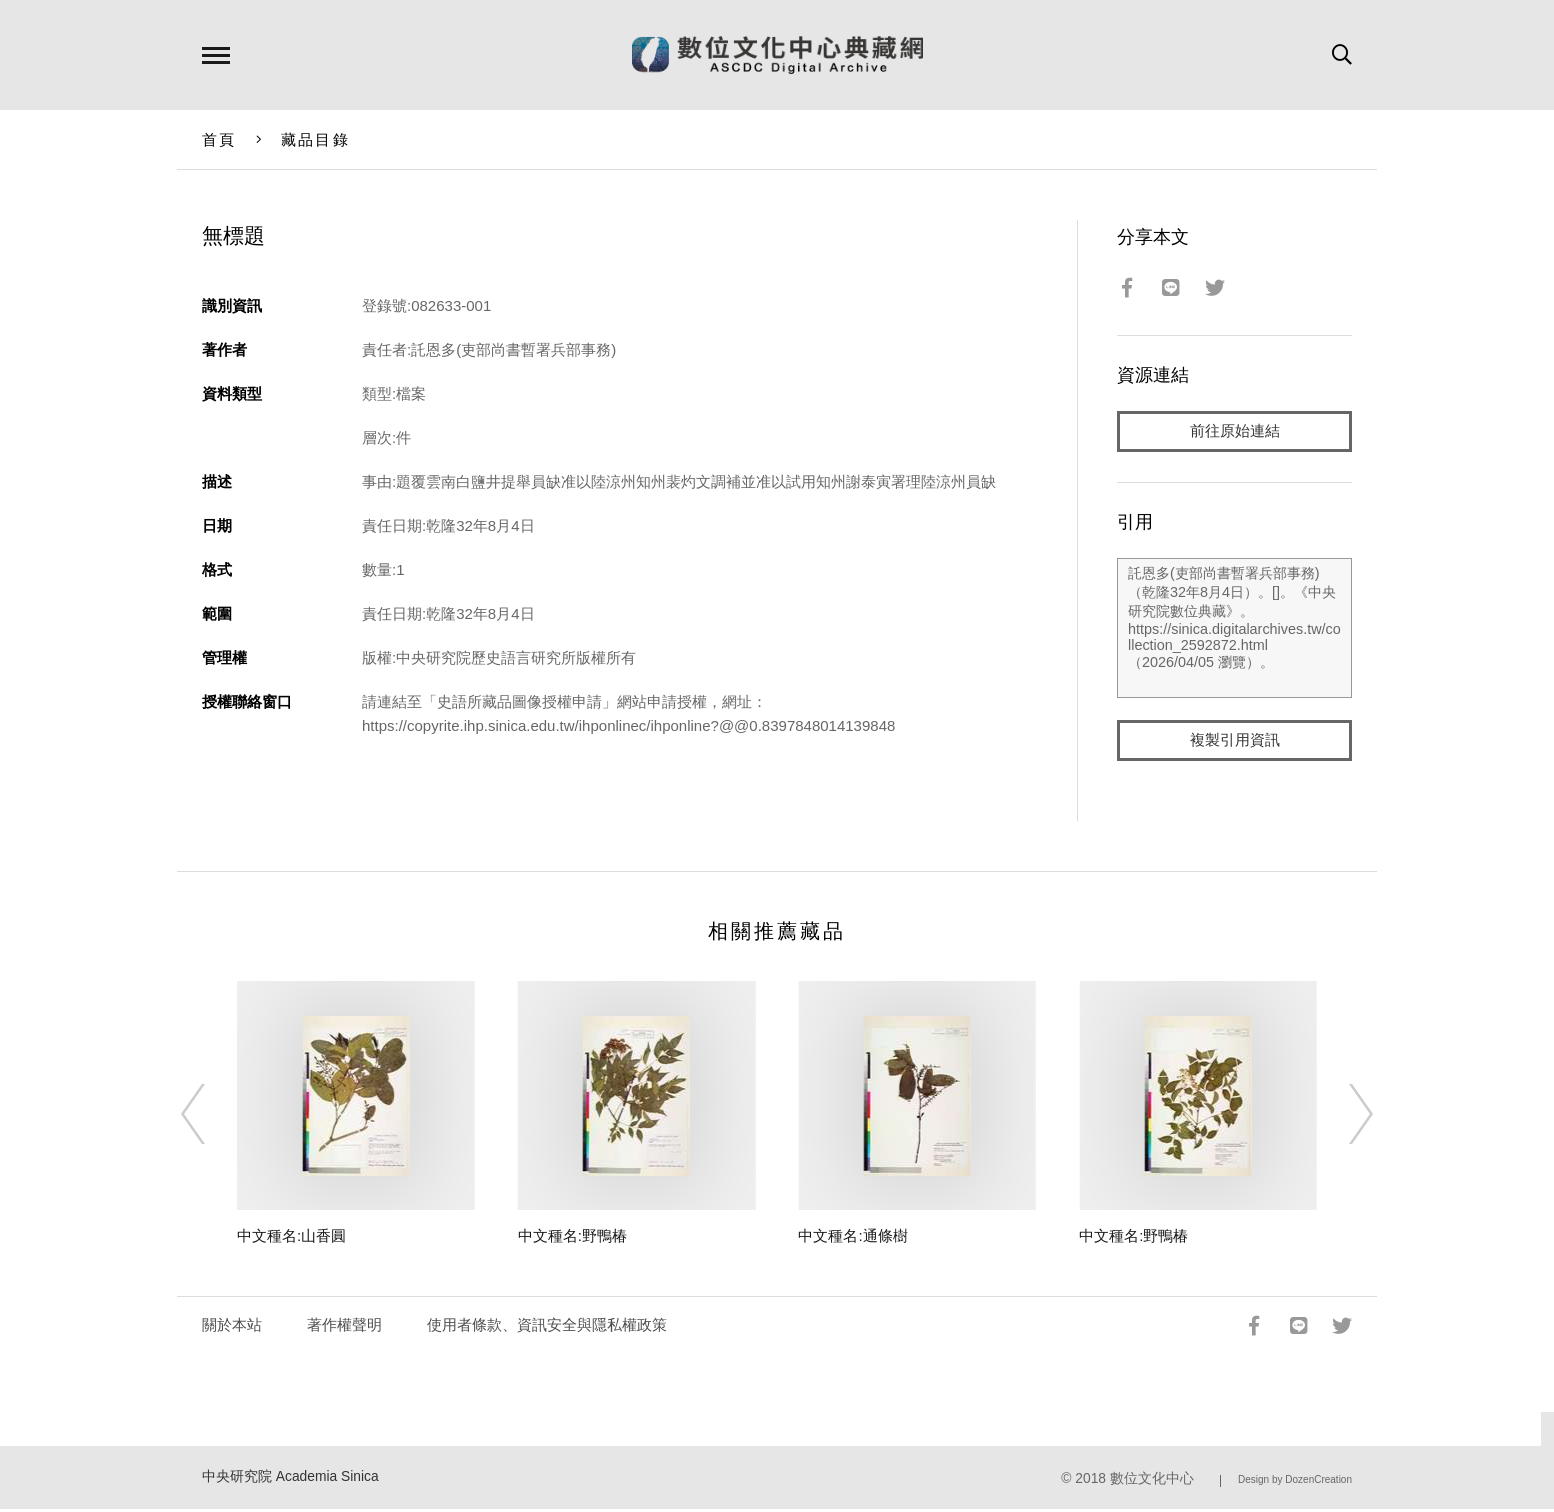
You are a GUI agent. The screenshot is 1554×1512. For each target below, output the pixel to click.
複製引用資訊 (1235, 741)
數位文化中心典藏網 (777, 55)
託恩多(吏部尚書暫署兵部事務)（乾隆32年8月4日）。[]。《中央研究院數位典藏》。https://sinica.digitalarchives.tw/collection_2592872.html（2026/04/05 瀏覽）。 (1234, 629)
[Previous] (211, 1116)
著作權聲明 (344, 1326)
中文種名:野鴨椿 (572, 1237)
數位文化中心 (1152, 1480)
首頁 (219, 139)
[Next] (1343, 1116)
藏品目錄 (315, 139)
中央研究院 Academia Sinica (290, 1478)
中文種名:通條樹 (852, 1237)
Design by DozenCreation (1295, 1481)
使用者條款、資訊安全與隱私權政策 (547, 1326)
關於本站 (232, 1326)
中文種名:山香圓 (291, 1237)
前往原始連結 (1235, 431)
